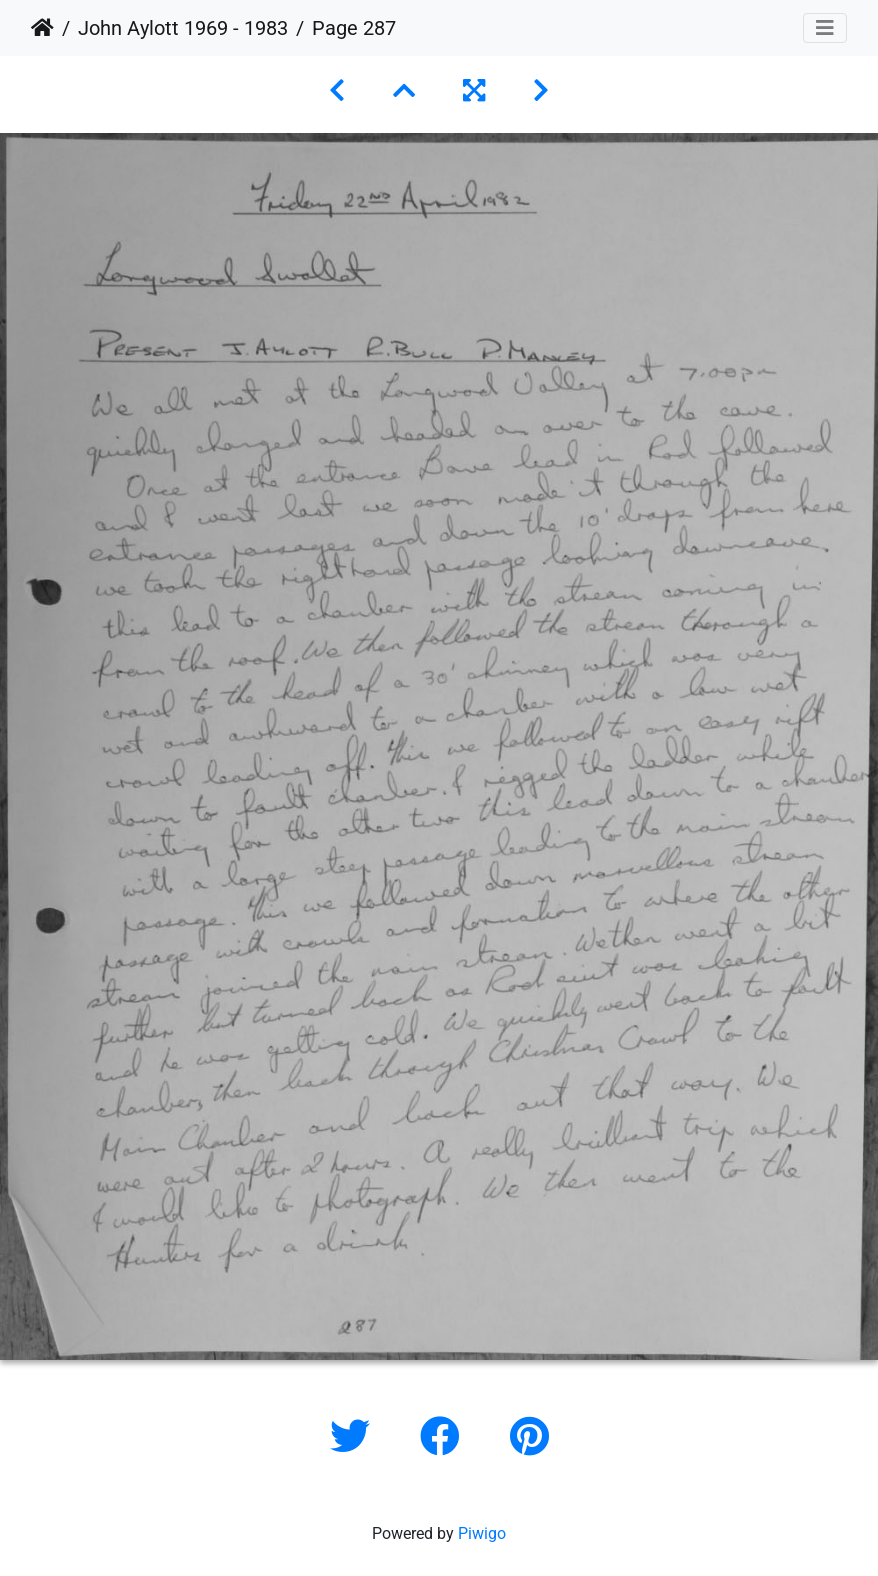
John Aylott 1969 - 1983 (183, 28)
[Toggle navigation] (825, 28)
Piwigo (482, 1533)
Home (42, 28)
